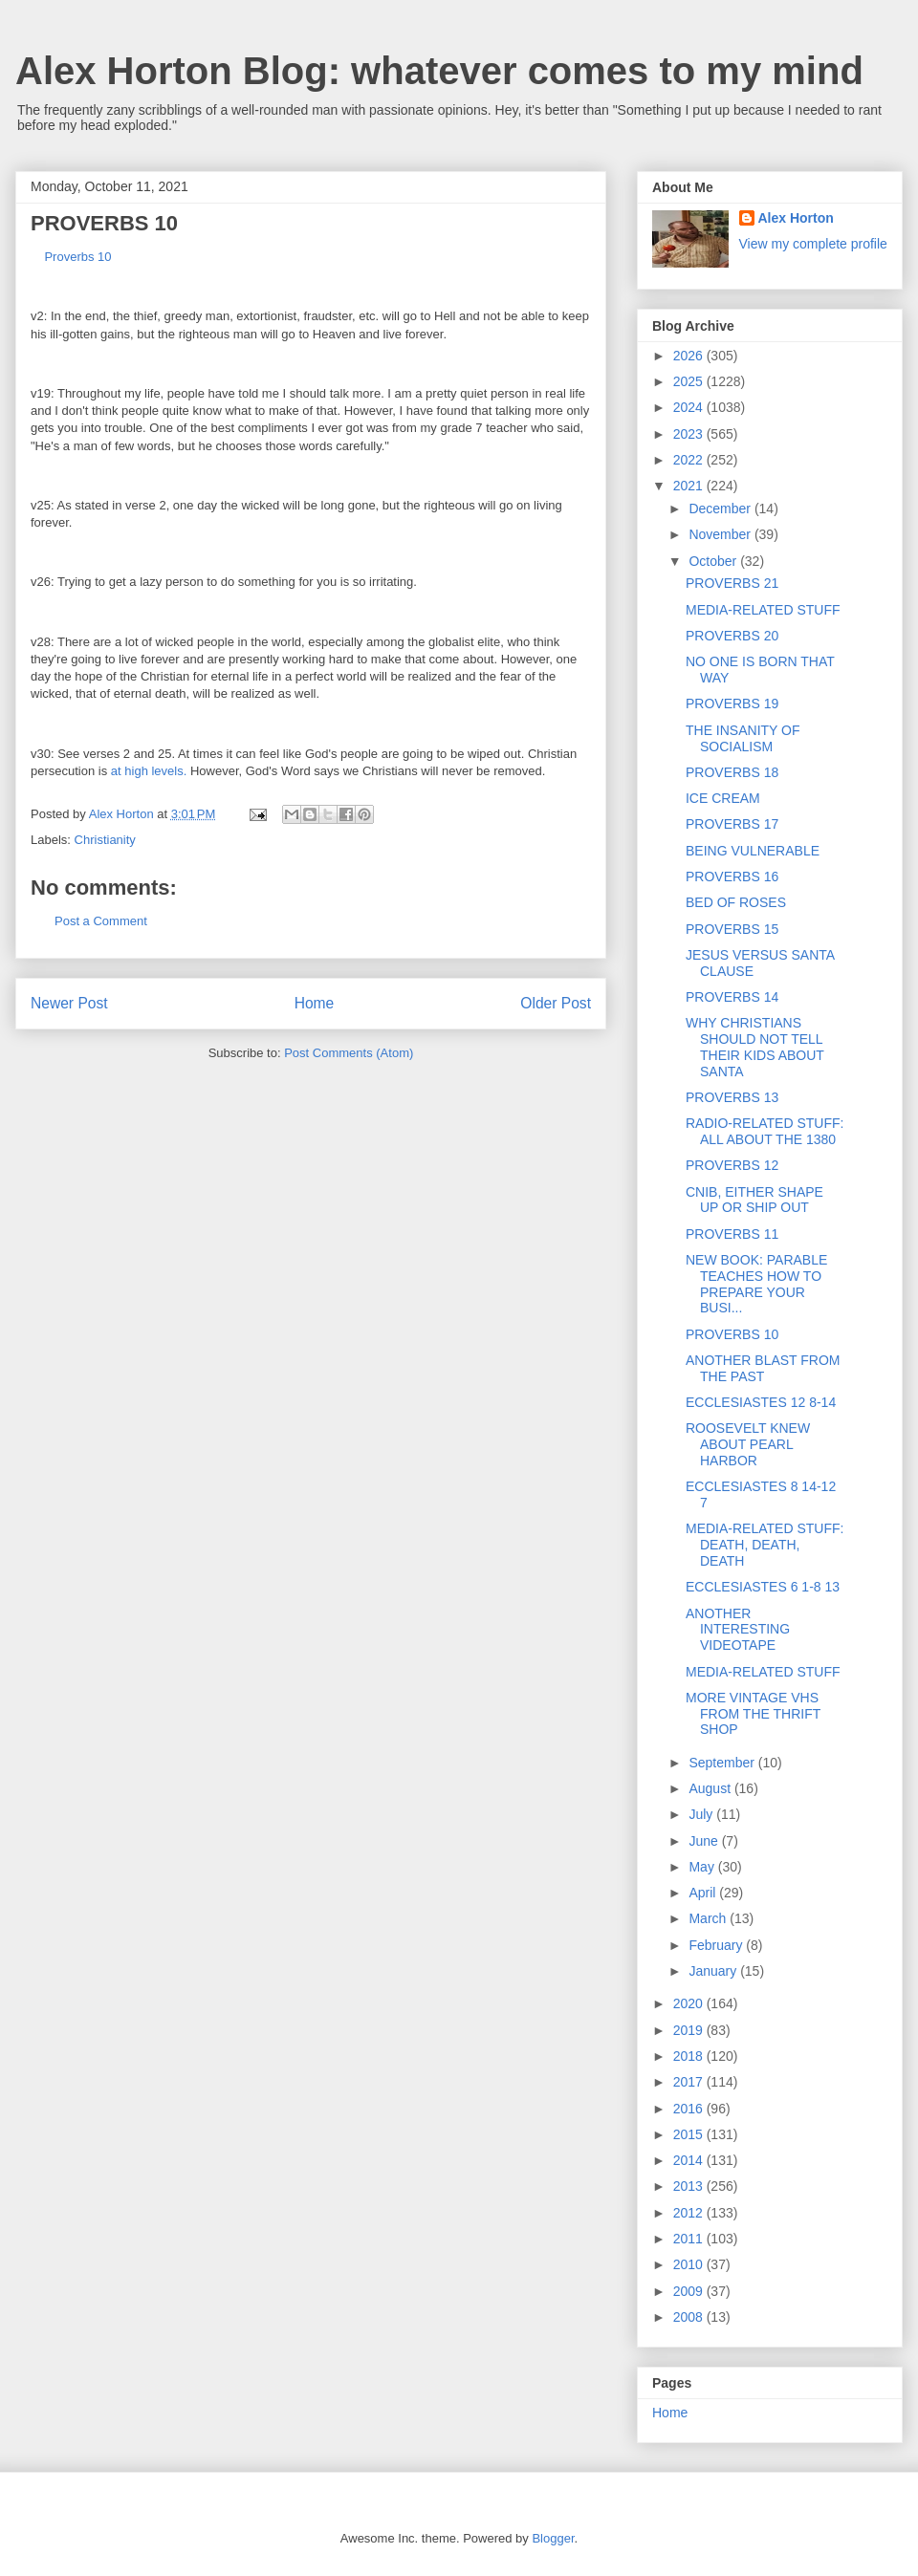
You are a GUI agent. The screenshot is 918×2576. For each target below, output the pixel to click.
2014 (690, 2160)
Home (315, 1003)
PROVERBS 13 (732, 1097)
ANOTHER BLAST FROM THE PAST (763, 1368)
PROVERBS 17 (732, 824)
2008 (690, 2317)
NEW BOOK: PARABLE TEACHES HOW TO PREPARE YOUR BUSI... (756, 1283)
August (710, 1788)
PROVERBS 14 (732, 997)
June (704, 1841)
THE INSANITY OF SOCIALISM (743, 738)
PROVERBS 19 (732, 703)
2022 (690, 459)
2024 (690, 407)
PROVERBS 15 (732, 929)
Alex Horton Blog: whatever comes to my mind (439, 71)
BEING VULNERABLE (753, 850)
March (709, 1918)
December (721, 508)
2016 (690, 2108)
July (702, 1814)
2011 (690, 2238)
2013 (690, 2186)
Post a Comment (101, 921)
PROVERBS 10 (732, 1334)
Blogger (553, 2538)
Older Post (555, 1003)
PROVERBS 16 (732, 876)
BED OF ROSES (736, 902)
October (714, 561)
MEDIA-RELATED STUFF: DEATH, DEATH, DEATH (764, 1545)
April (703, 1892)
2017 (690, 2081)
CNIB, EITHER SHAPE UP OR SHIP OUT (754, 1200)
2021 (690, 485)
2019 (690, 2030)
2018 (690, 2056)
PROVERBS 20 (732, 635)
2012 (690, 2212)
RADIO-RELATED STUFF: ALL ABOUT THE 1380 (764, 1131)
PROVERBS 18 (732, 772)
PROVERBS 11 (732, 1234)
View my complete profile (813, 243)
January (714, 1971)
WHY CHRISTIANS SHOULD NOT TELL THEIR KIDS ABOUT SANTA (755, 1046)
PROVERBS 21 (732, 583)
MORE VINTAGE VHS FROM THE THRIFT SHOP (753, 1714)
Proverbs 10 (71, 256)
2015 (690, 2134)
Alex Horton (796, 218)
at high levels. (149, 771)
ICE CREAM (723, 798)
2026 (690, 355)
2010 (690, 2264)
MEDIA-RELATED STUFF (763, 609)
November (721, 534)
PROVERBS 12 (732, 1165)
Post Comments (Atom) (348, 1053)
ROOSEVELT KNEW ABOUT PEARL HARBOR (748, 1444)
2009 (690, 2291)
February (717, 1945)
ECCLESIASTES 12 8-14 (761, 1402)
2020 (690, 2003)
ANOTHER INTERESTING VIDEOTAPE (738, 1630)
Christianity (105, 840)
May (702, 1866)
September (722, 1762)
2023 (690, 434)
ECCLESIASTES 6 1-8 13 (763, 1586)
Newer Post (69, 1003)
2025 (690, 381)
